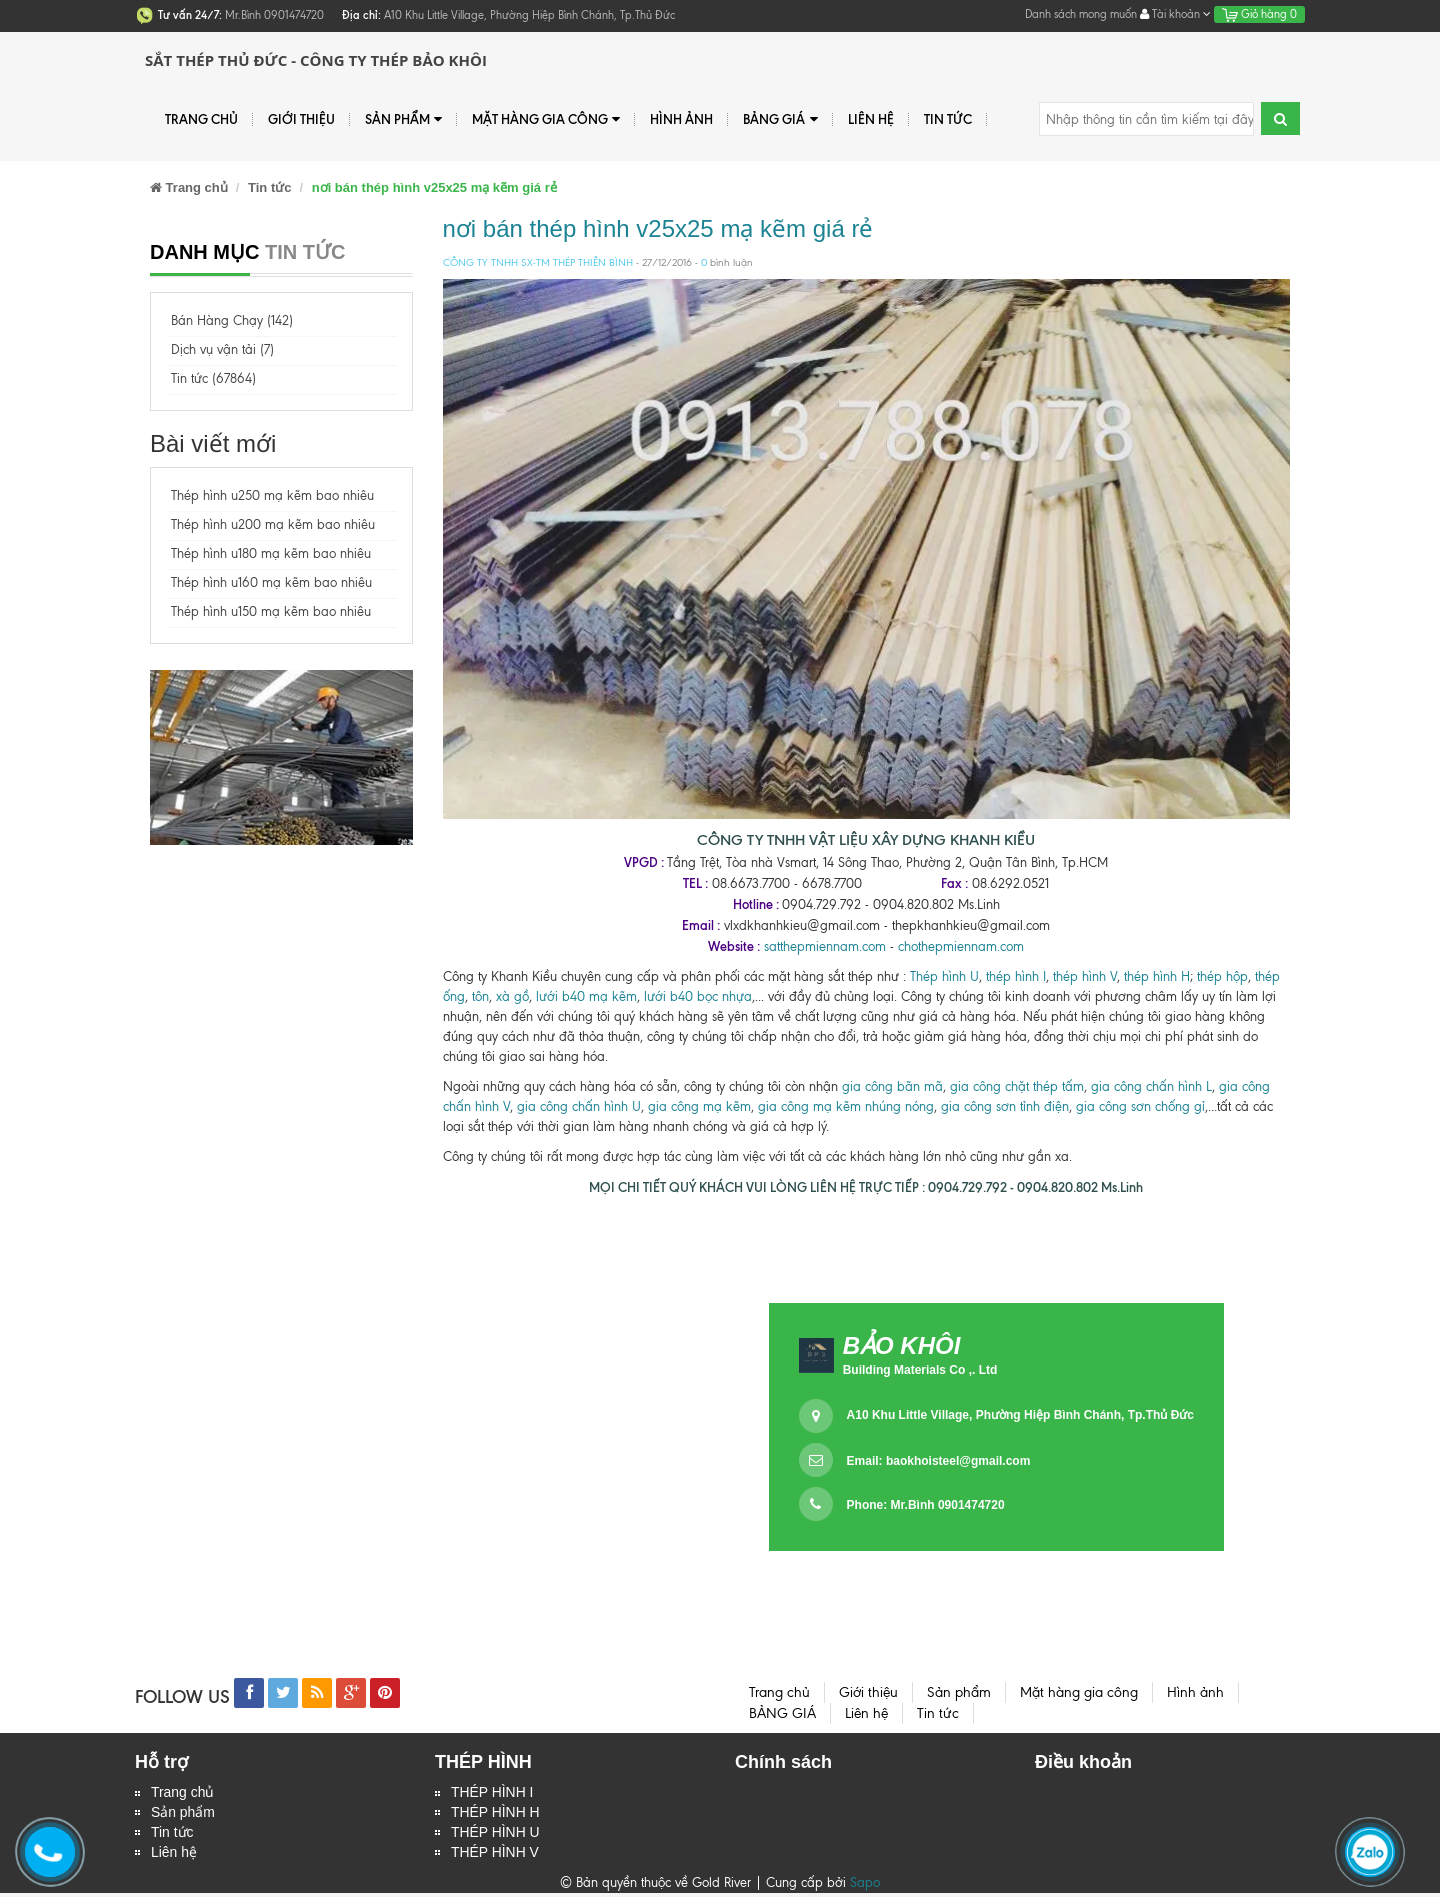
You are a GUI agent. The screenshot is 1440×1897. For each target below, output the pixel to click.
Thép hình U (944, 976)
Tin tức (948, 119)
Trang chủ (183, 1793)
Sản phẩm (183, 1814)
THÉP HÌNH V (495, 1856)
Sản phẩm (403, 119)
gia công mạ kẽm (699, 1106)
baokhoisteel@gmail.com (958, 1461)
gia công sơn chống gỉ (1140, 1106)
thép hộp (1222, 976)
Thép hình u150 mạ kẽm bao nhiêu (271, 611)
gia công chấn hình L (1151, 1086)
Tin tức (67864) (213, 378)
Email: (939, 1461)
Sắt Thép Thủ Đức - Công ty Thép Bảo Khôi (316, 60)
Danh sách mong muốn (1081, 14)
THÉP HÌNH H (495, 1814)
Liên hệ (174, 1856)
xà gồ (512, 996)
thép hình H (1157, 976)
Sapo (865, 1886)
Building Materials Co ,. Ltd (920, 1370)
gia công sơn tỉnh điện (1005, 1106)
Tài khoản (1175, 14)
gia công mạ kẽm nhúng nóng (846, 1106)
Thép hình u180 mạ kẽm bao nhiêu (271, 553)
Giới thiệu (301, 119)
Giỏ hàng (1259, 14)
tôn (478, 996)
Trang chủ (201, 119)
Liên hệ (871, 119)
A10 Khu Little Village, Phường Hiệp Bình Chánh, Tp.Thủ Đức (1020, 1415)
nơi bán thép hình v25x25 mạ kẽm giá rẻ (658, 228)
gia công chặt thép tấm (1017, 1086)
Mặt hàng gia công (546, 119)
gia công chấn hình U (579, 1106)
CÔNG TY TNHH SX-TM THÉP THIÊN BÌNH (538, 262)
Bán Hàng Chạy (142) (232, 320)
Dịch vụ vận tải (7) (222, 349)
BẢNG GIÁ (780, 119)
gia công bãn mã (892, 1086)
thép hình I (1014, 976)
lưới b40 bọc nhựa (698, 996)
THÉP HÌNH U (495, 1835)
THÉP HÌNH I (492, 1793)
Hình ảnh (681, 119)
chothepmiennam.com (961, 946)
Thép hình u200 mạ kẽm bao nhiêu (273, 524)
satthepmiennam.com (825, 946)
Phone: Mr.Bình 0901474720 (926, 1505)
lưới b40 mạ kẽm (586, 996)
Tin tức (172, 1835)
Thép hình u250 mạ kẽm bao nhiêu (272, 495)
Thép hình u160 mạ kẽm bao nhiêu (271, 582)
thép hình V (1085, 976)
